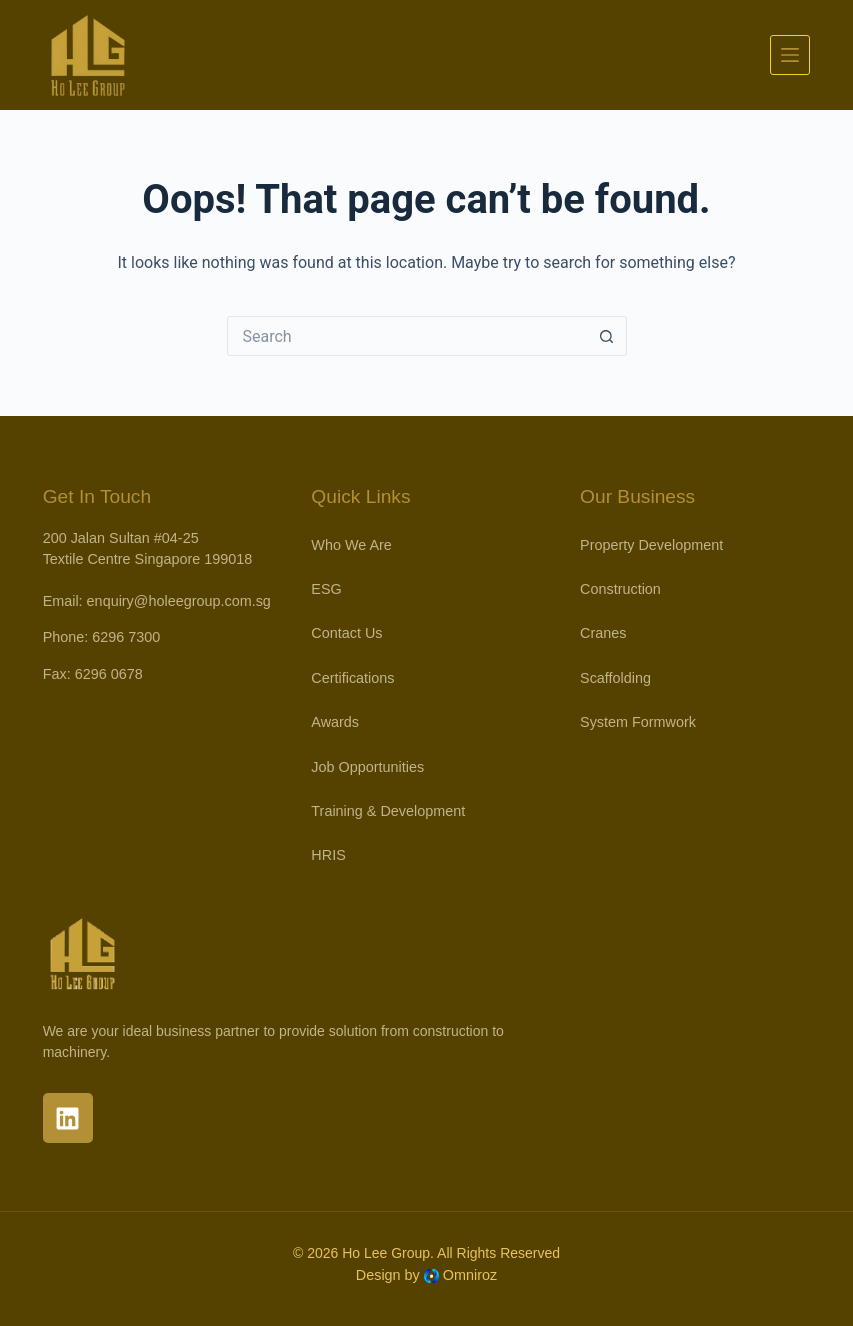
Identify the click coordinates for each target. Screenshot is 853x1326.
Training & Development (388, 811)
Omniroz (470, 1275)
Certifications (352, 678)
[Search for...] (407, 336)
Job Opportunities (367, 767)
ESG (326, 589)
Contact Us (346, 633)
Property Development (651, 545)
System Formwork (638, 722)
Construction (620, 589)
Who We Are (351, 545)
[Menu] (790, 55)
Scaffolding (615, 678)
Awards (335, 722)
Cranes (603, 633)
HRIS (328, 855)
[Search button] (607, 336)
